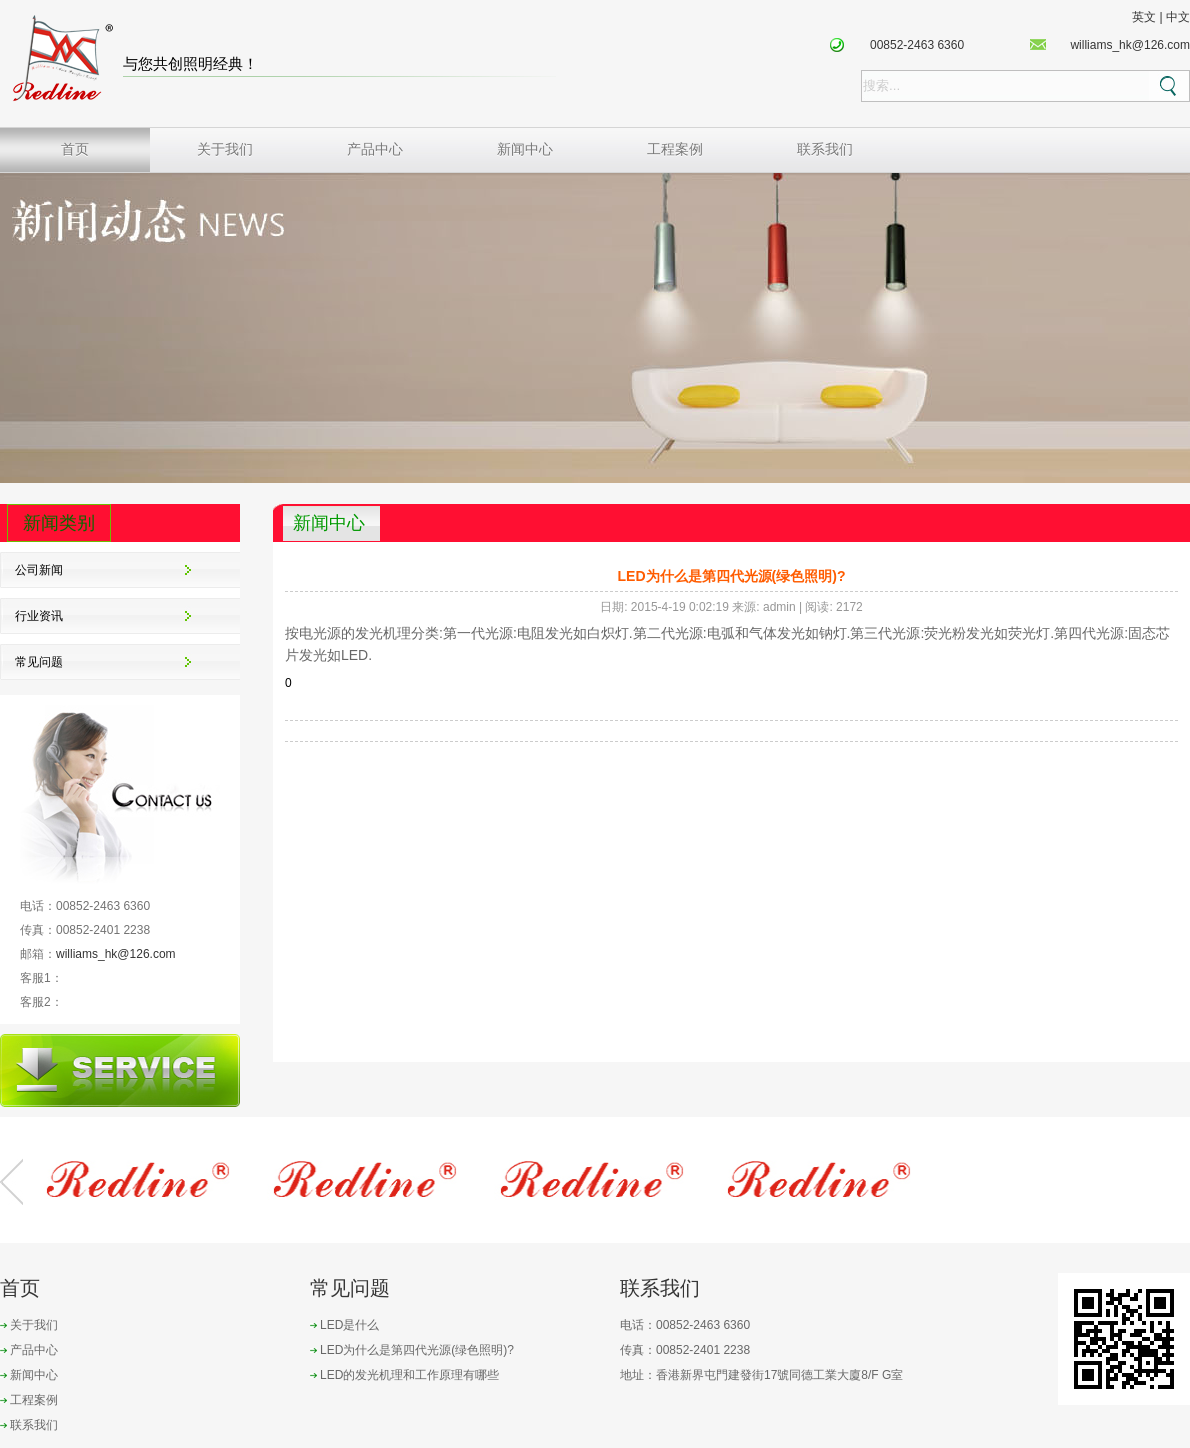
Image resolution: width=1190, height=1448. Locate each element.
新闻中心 (525, 149)
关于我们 (225, 149)
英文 (1144, 17)
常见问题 (39, 662)
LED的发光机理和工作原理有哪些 (409, 1375)
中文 (1178, 17)
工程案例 (675, 149)
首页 (75, 149)
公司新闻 (39, 570)
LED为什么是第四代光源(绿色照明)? (417, 1350)
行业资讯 (39, 616)
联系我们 (825, 149)
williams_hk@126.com (1130, 45)
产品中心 (375, 149)
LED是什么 (349, 1325)
